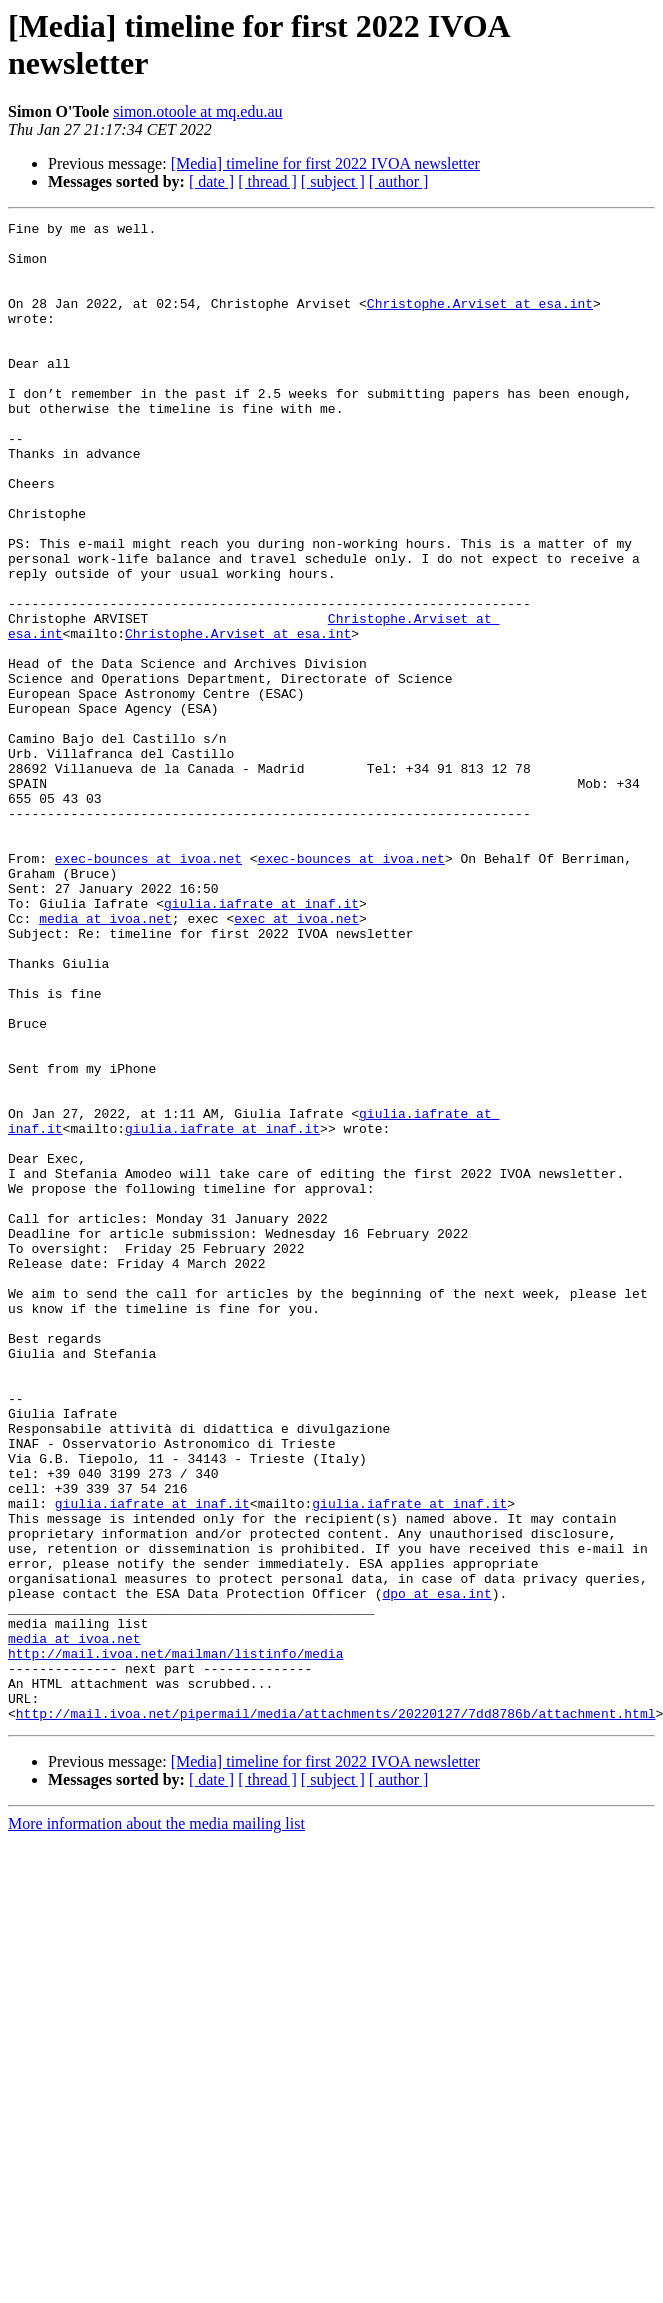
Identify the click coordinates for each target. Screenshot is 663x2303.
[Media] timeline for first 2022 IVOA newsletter (325, 163)
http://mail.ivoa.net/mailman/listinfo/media (175, 1941)
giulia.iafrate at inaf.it (261, 1041)
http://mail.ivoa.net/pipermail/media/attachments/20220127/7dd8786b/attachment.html (336, 2013)
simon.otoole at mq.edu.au (197, 111)
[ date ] (211, 181)
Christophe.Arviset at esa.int (480, 321)
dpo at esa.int (436, 1869)
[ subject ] (333, 181)
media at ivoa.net (105, 1059)
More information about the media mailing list (156, 2123)
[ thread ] (267, 181)
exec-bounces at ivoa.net (148, 987)
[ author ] (399, 181)
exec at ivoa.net (296, 1059)
